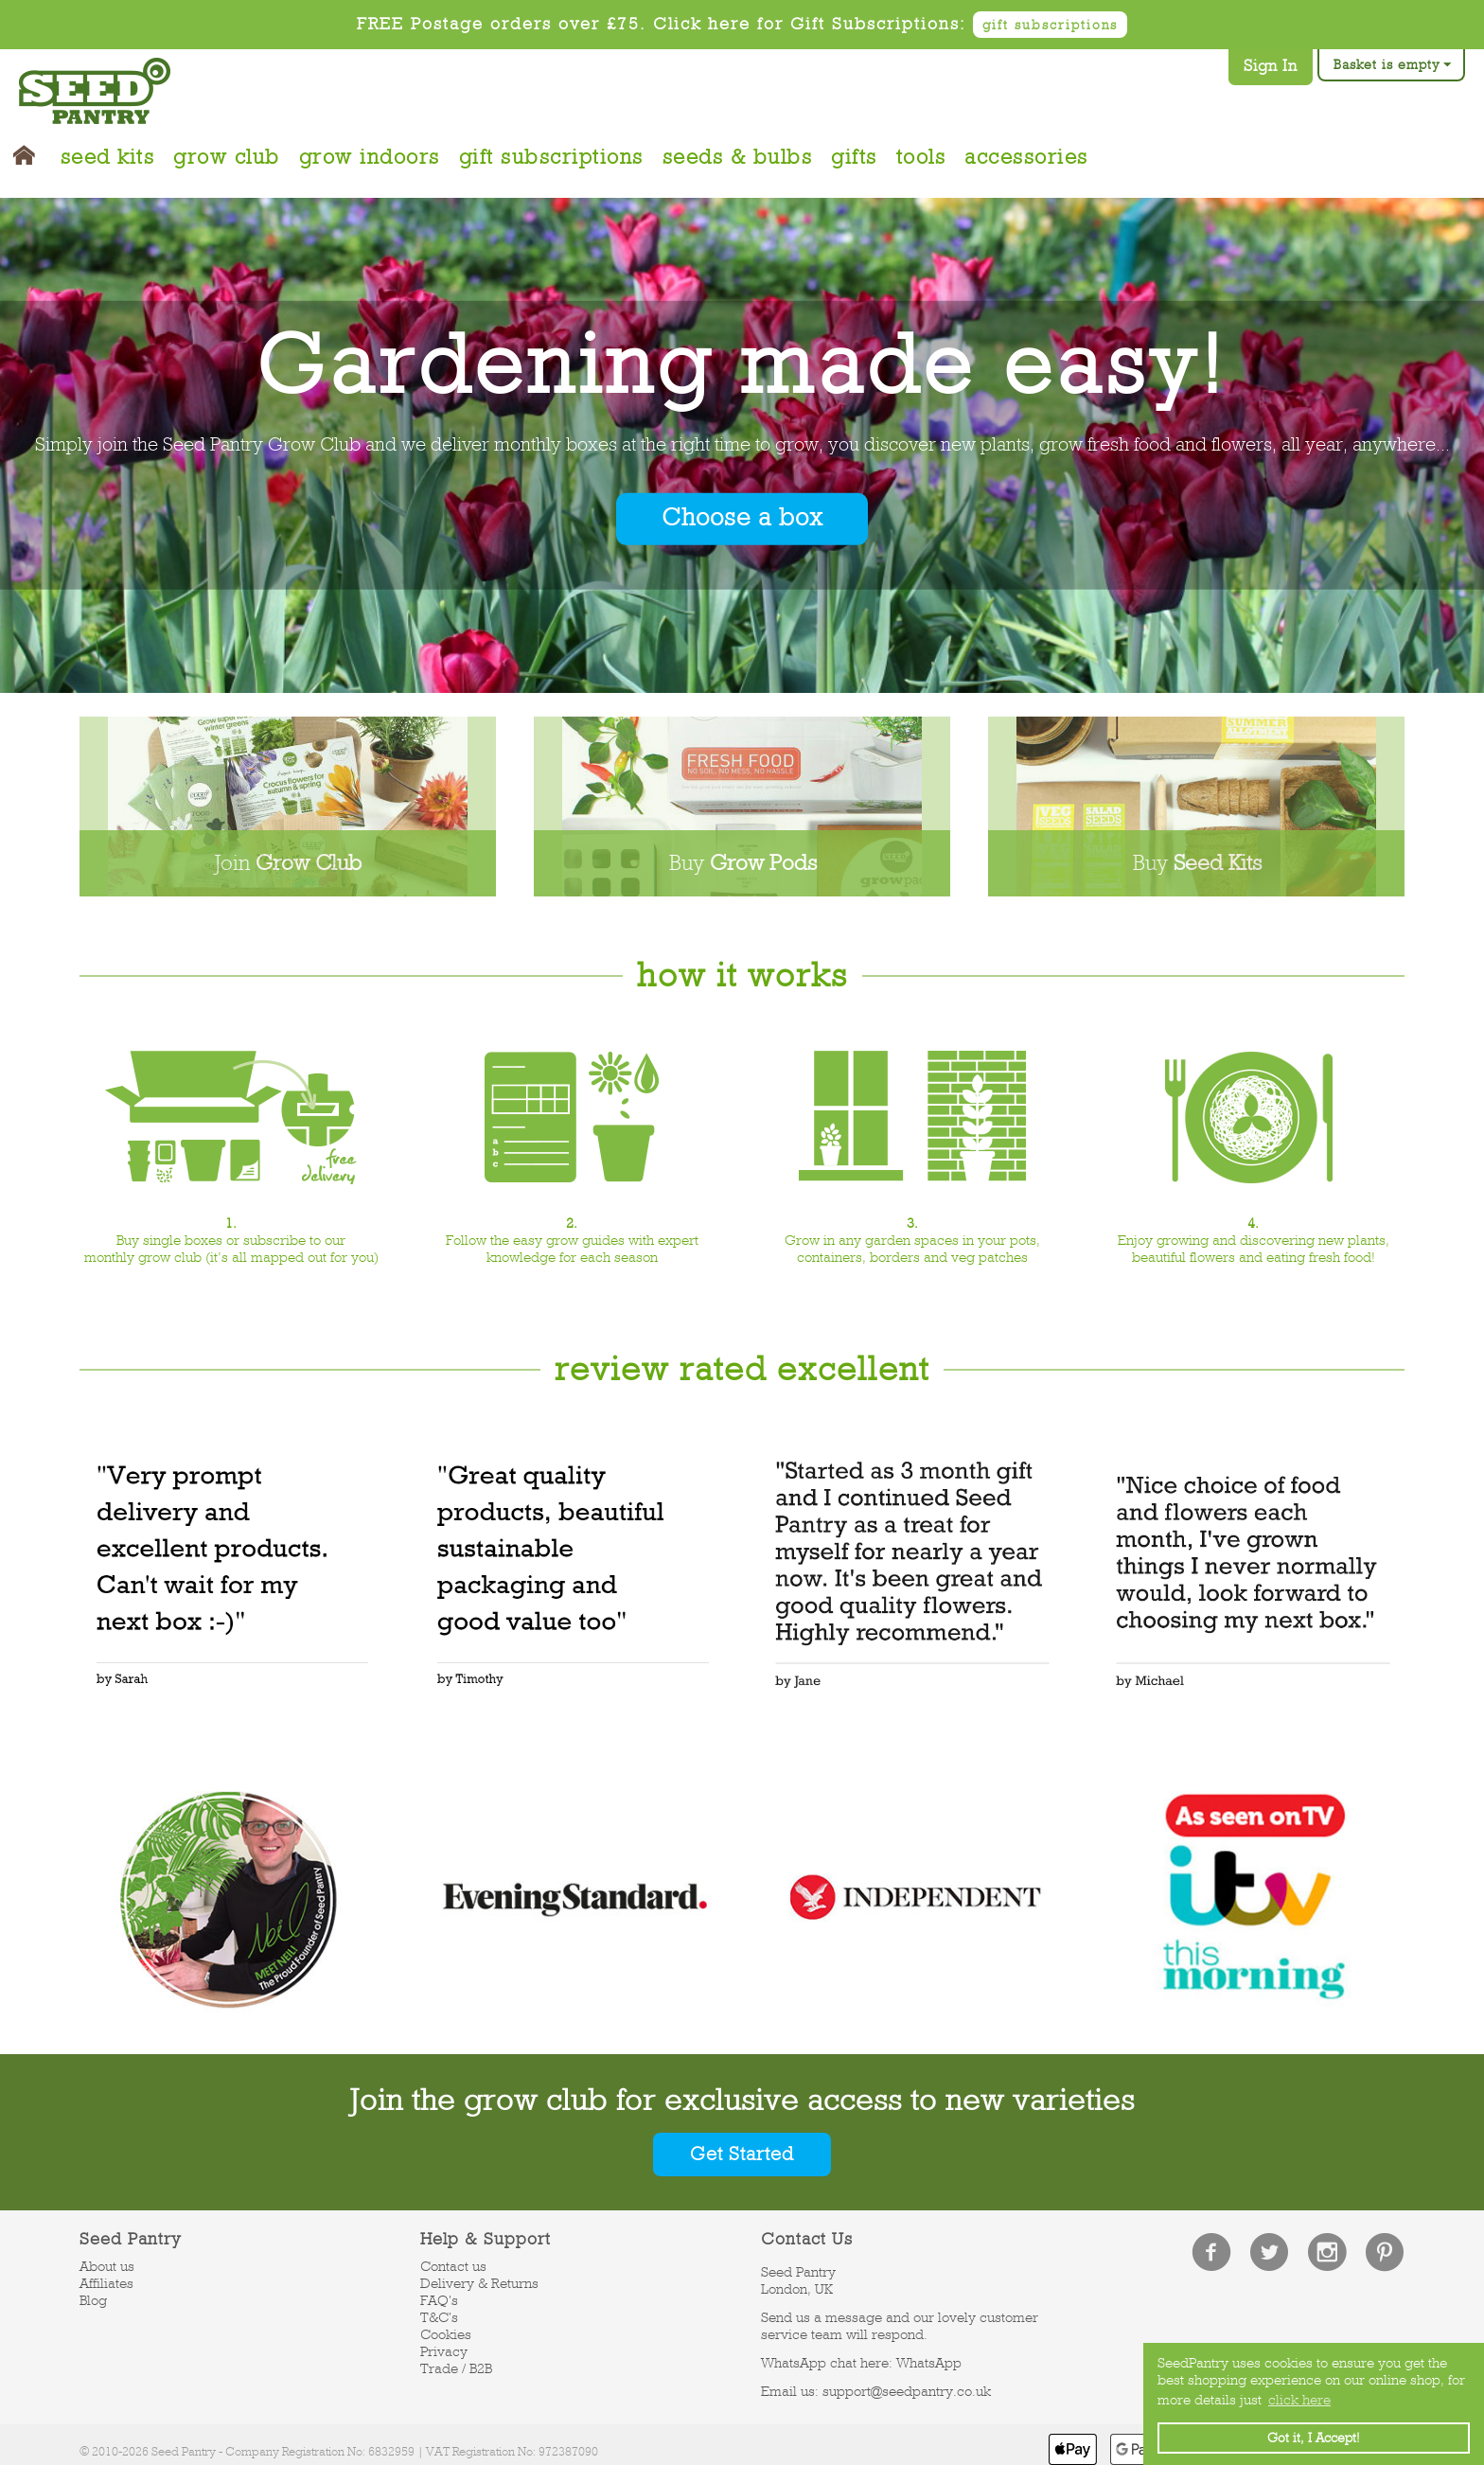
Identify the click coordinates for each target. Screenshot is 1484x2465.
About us (107, 2266)
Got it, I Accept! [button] (1313, 2438)
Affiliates (106, 2283)
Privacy (444, 2351)
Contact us (453, 2266)
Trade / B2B (456, 2368)
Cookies (445, 2334)
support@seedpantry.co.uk (906, 2391)
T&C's (439, 2317)
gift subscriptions (1050, 24)
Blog (93, 2300)
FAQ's (439, 2300)
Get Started (742, 2154)
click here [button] (1299, 2399)
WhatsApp (929, 2362)
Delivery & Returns (479, 2283)
